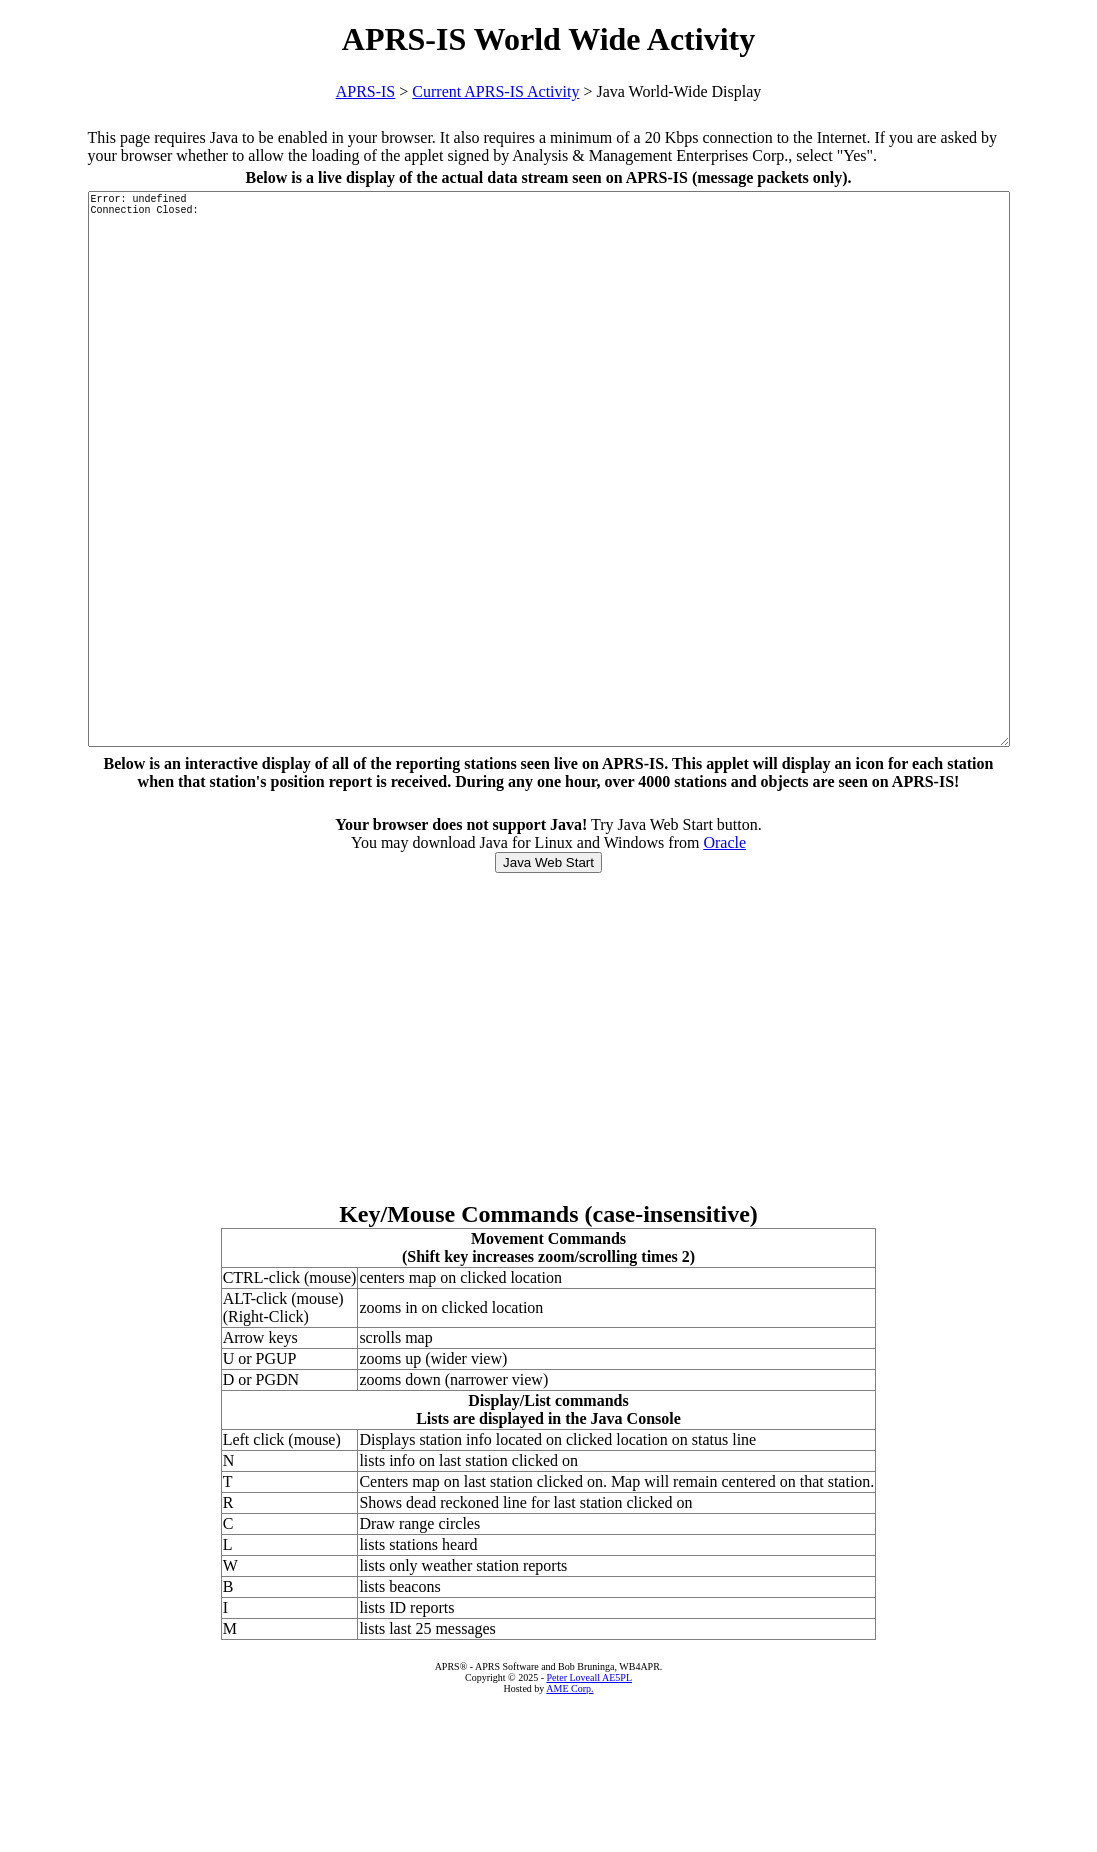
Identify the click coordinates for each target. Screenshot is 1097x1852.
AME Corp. (569, 1838)
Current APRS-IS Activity (495, 91)
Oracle (724, 992)
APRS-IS (366, 91)
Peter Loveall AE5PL (589, 1827)
